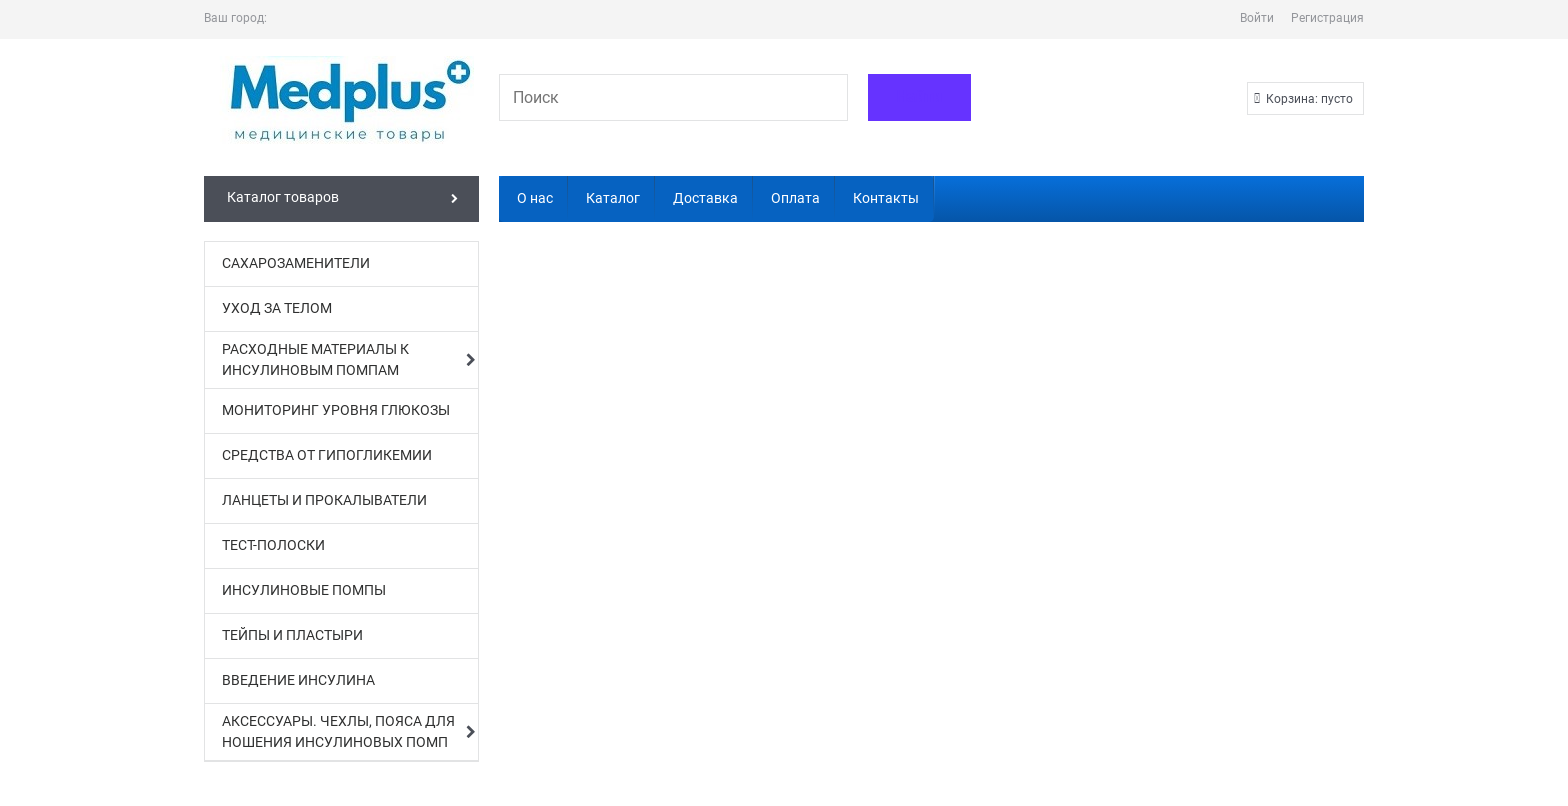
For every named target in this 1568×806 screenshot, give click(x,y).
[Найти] (919, 97)
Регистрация (1327, 18)
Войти (1257, 18)
